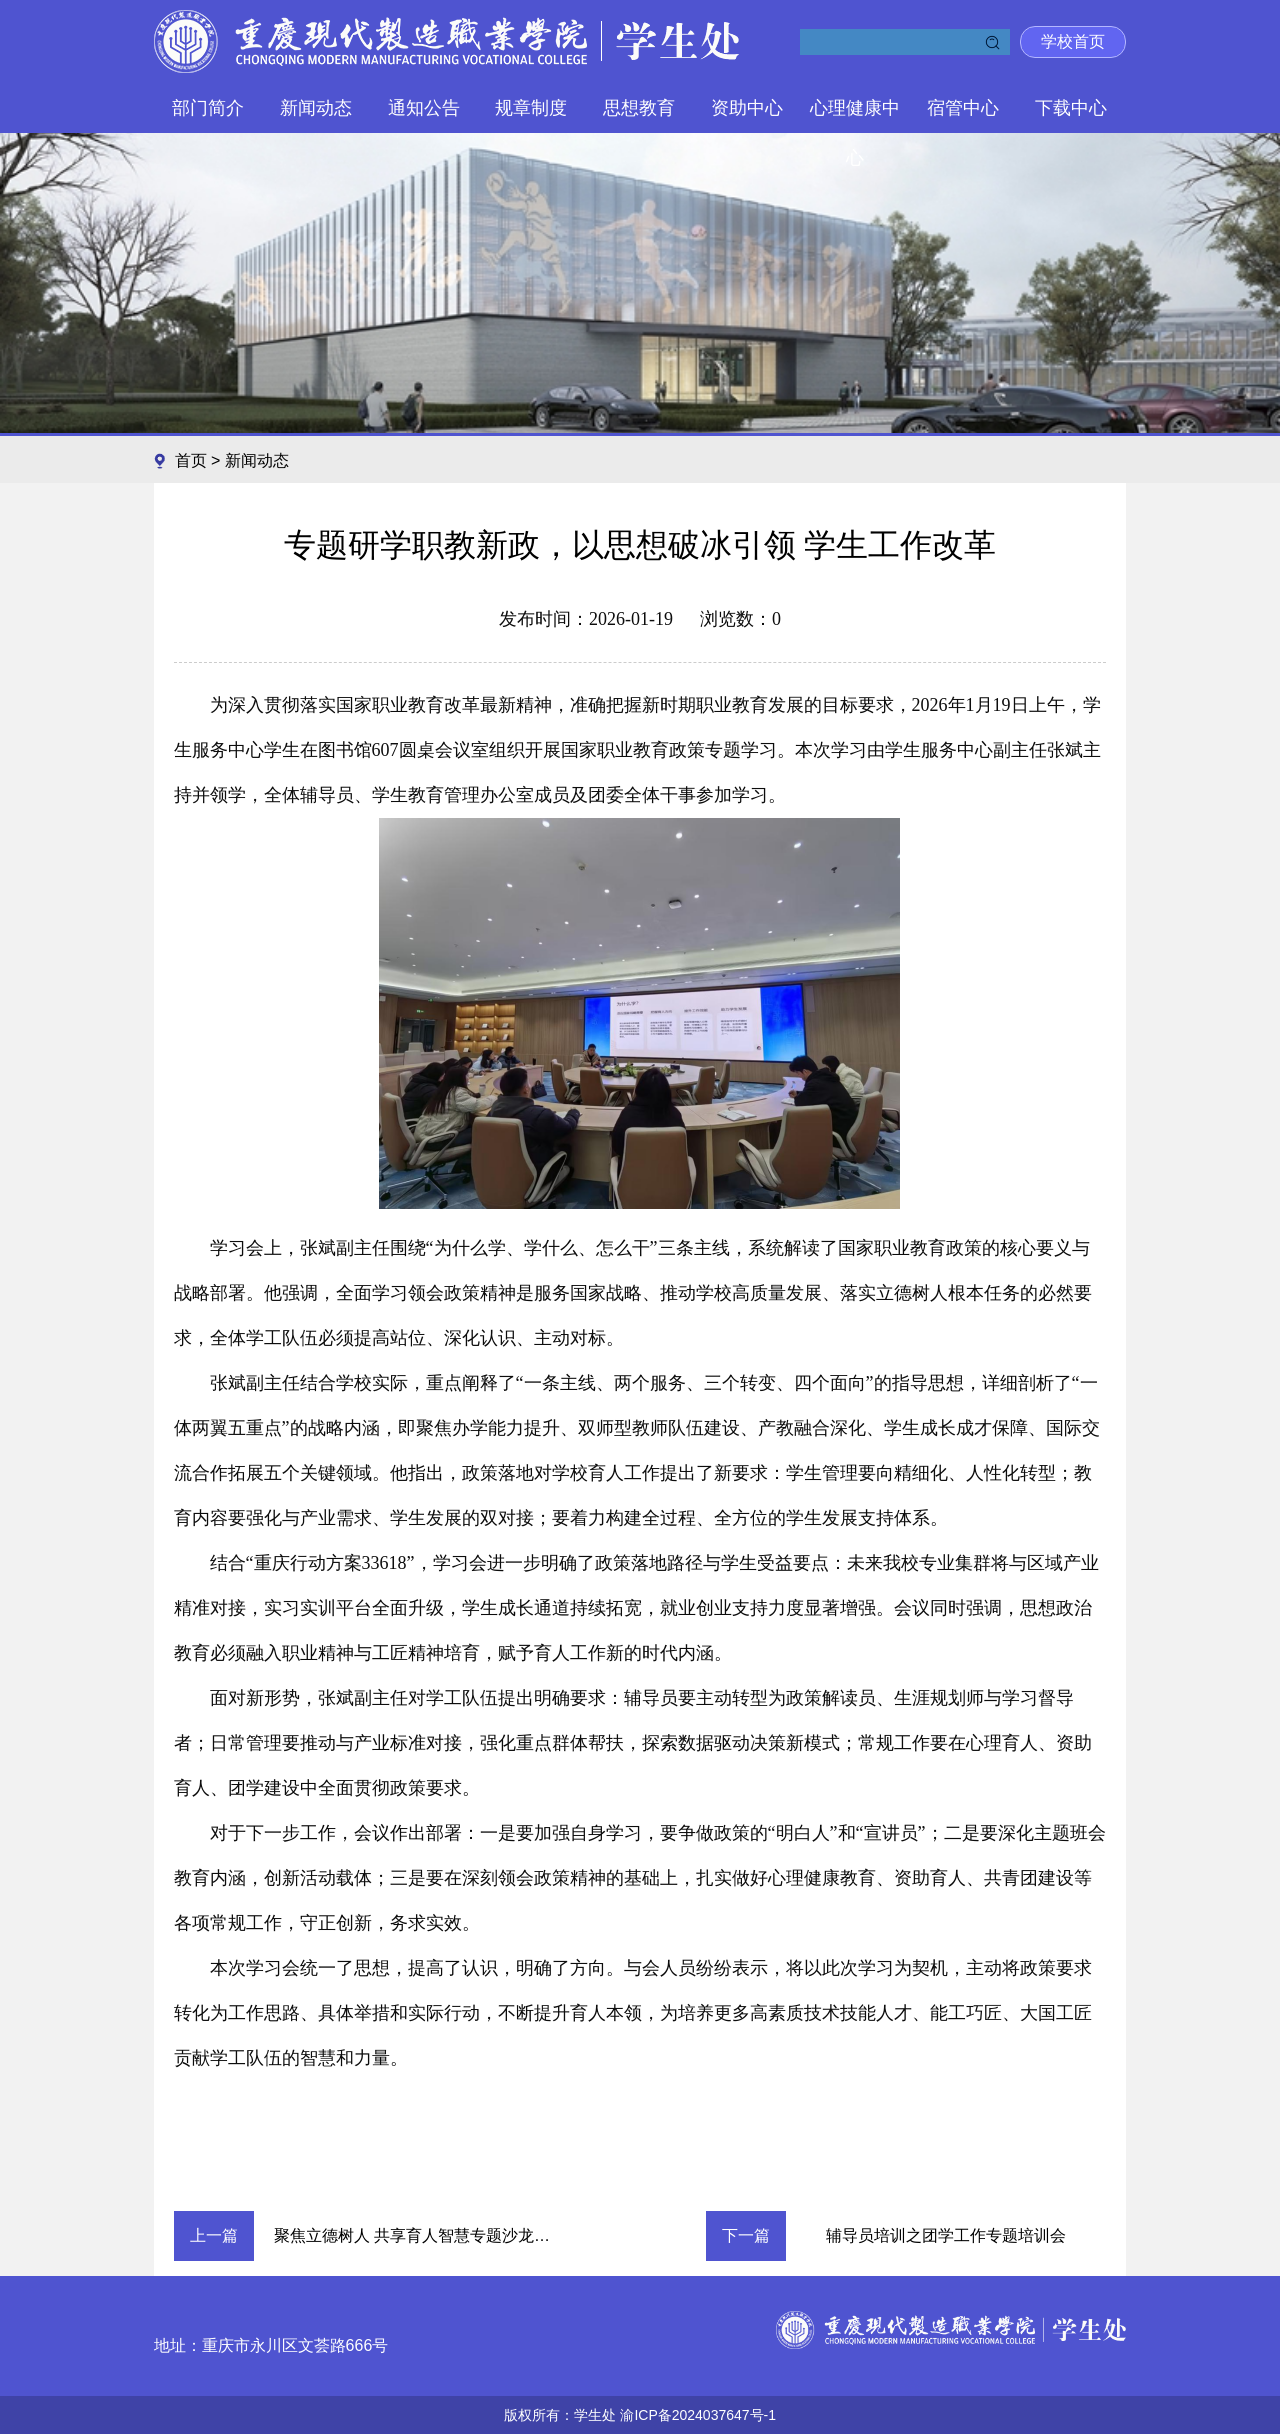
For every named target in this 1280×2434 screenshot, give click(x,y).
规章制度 (531, 108)
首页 (193, 460)
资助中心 (747, 108)
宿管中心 (963, 108)
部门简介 (208, 108)
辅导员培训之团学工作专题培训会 (946, 2235)
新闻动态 (316, 108)
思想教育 (639, 108)
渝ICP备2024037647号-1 (698, 2415)
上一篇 (214, 2235)
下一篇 (746, 2235)
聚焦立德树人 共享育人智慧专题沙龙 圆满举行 (424, 2235)
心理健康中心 (855, 115)
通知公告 (424, 108)
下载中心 (1071, 108)
